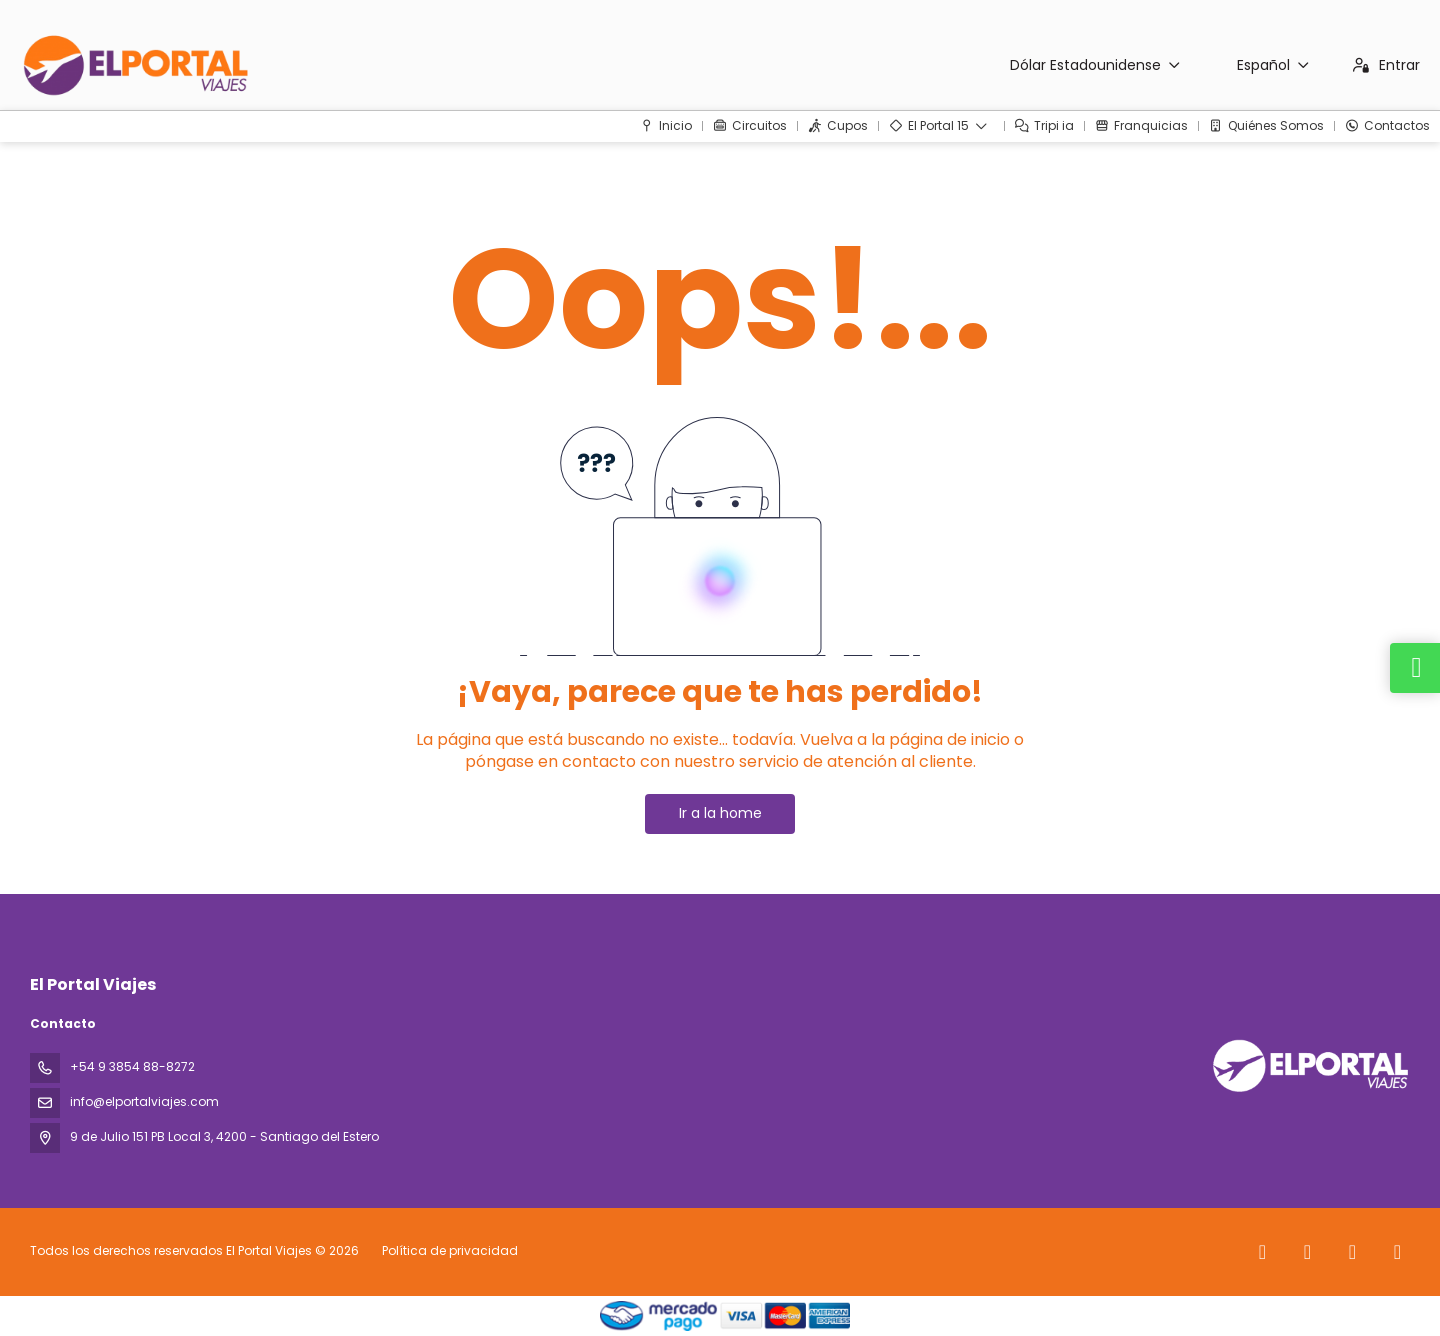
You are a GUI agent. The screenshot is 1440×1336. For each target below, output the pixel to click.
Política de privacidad (450, 1250)
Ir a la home (720, 813)
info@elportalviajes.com (144, 1101)
